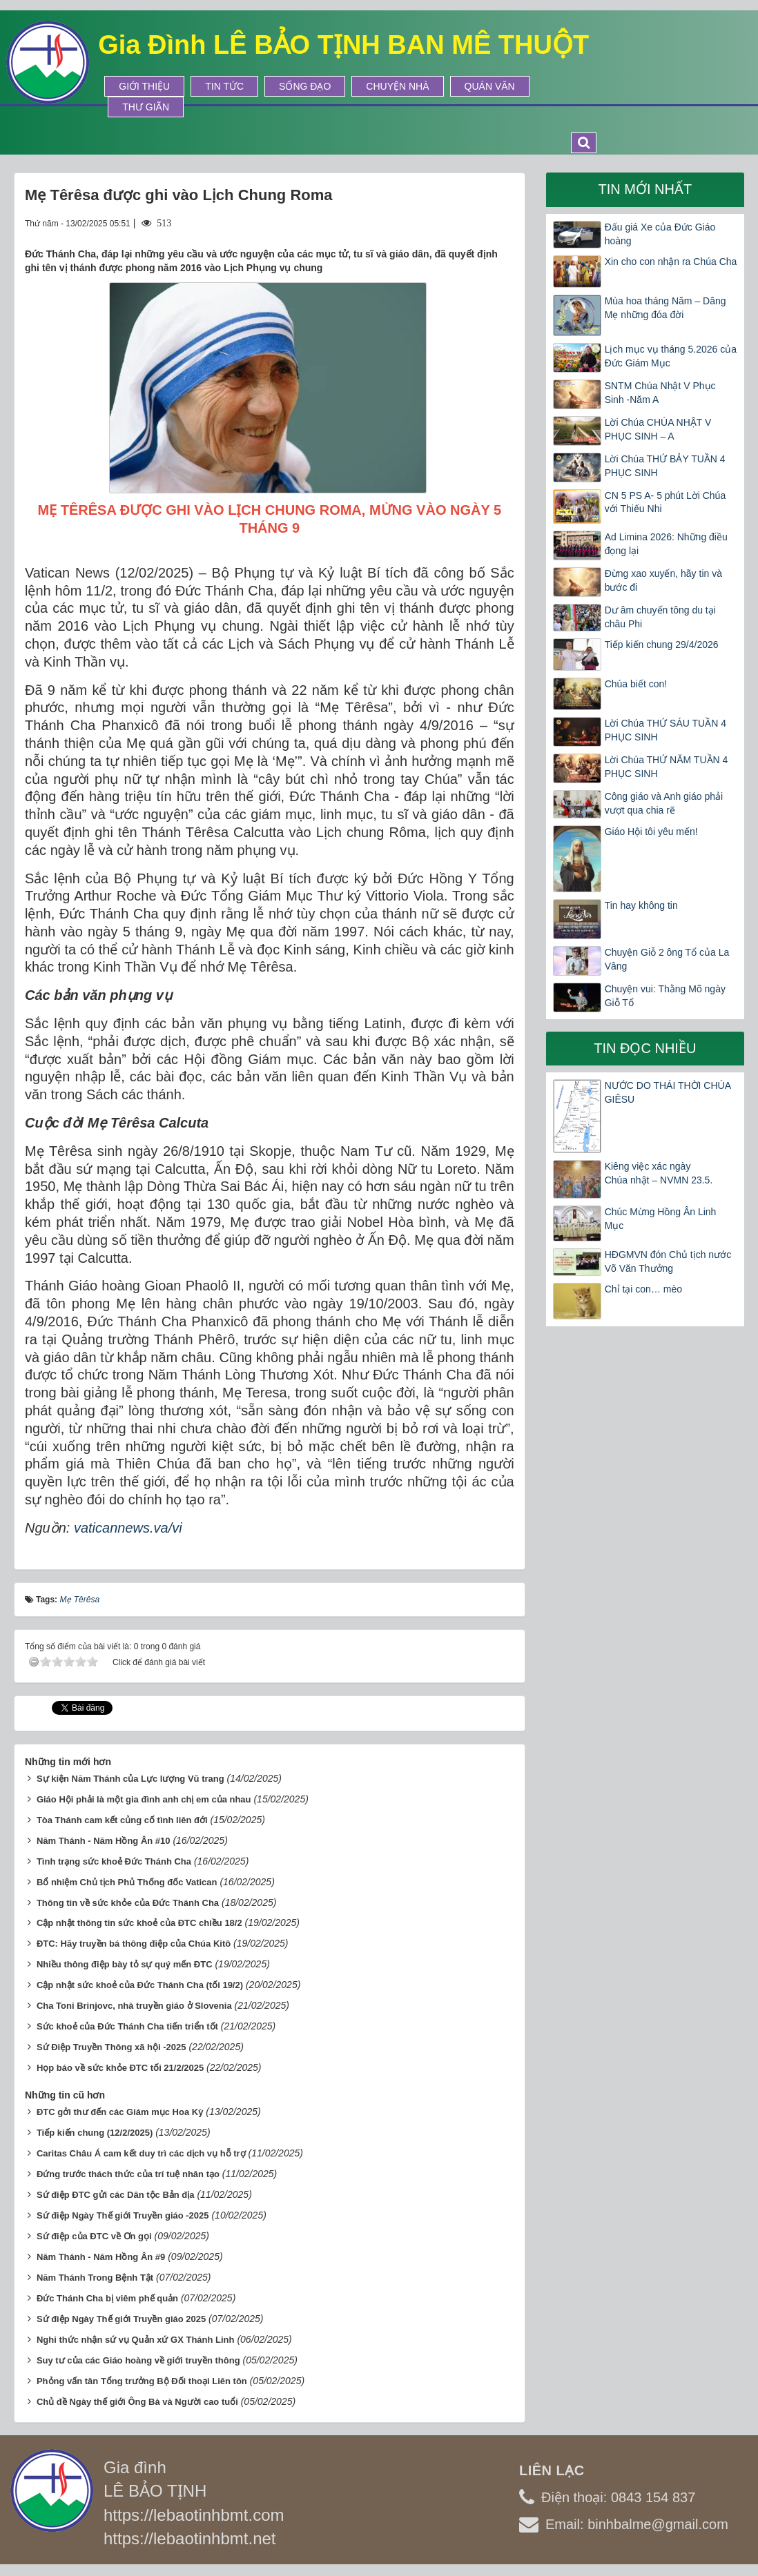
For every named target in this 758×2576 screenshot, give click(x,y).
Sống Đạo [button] (305, 86)
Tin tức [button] (224, 86)
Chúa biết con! (636, 683)
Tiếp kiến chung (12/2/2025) (95, 2132)
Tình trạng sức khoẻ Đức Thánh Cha (114, 1861)
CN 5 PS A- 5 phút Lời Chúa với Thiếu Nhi (665, 502)
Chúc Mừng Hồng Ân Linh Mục (661, 1218)
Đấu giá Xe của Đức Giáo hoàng (660, 234)
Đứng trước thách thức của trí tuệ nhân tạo (128, 2174)
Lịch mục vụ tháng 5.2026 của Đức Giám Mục (671, 356)
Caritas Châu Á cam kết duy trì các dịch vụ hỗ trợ (141, 2153)
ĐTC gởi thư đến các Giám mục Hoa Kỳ (120, 2112)
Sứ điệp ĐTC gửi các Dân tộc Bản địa (116, 2195)
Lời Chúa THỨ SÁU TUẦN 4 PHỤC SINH (665, 730)
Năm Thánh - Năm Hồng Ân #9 (101, 2257)
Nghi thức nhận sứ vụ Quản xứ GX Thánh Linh (136, 2339)
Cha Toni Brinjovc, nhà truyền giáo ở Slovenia (134, 2005)
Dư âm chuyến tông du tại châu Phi (660, 616)
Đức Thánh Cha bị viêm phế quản (107, 2298)
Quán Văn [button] (490, 86)
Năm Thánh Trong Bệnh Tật (95, 2277)
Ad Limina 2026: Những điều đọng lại (666, 543)
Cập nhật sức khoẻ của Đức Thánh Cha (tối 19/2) (140, 1985)
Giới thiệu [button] (144, 86)
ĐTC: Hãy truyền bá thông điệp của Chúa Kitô (134, 1943)
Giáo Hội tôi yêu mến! (651, 831)
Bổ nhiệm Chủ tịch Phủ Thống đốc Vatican (127, 1882)
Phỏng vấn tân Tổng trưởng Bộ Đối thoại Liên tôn (142, 2381)
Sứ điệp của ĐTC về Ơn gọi (94, 2236)
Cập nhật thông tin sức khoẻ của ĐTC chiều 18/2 (139, 1923)
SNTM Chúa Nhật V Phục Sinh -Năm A (660, 392)
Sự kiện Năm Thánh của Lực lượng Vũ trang (130, 1778)
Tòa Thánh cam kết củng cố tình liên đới (122, 1820)
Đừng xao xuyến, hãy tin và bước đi (663, 580)
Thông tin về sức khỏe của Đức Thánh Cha (128, 1903)
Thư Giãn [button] (145, 106)
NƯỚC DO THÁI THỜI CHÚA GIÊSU (668, 1092)
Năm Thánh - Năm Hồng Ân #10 (104, 1841)
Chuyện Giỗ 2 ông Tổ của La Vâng (667, 959)
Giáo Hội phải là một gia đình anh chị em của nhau (144, 1799)
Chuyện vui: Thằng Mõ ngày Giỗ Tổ (665, 995)
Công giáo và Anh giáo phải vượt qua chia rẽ (664, 803)
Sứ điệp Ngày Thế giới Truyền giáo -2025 (123, 2215)
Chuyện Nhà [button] (397, 86)
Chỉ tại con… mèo (643, 1289)
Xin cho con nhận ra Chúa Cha (671, 261)
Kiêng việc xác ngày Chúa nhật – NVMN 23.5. (659, 1173)
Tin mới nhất (645, 189)
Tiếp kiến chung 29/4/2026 (662, 644)
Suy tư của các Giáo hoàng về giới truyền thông (138, 2360)
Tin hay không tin (641, 905)
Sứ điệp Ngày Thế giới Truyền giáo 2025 (121, 2319)
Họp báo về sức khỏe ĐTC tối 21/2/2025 (120, 2068)
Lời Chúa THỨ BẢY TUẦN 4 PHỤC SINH (665, 465)
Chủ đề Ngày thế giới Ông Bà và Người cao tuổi (137, 2402)
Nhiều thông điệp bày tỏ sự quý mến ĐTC (125, 1964)
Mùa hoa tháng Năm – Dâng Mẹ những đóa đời (665, 307)
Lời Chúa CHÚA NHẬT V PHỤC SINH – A (658, 429)
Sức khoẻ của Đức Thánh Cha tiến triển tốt (127, 2026)
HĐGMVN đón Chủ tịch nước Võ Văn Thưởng (668, 1261)
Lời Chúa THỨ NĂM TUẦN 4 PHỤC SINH (666, 766)
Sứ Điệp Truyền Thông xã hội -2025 (111, 2047)
